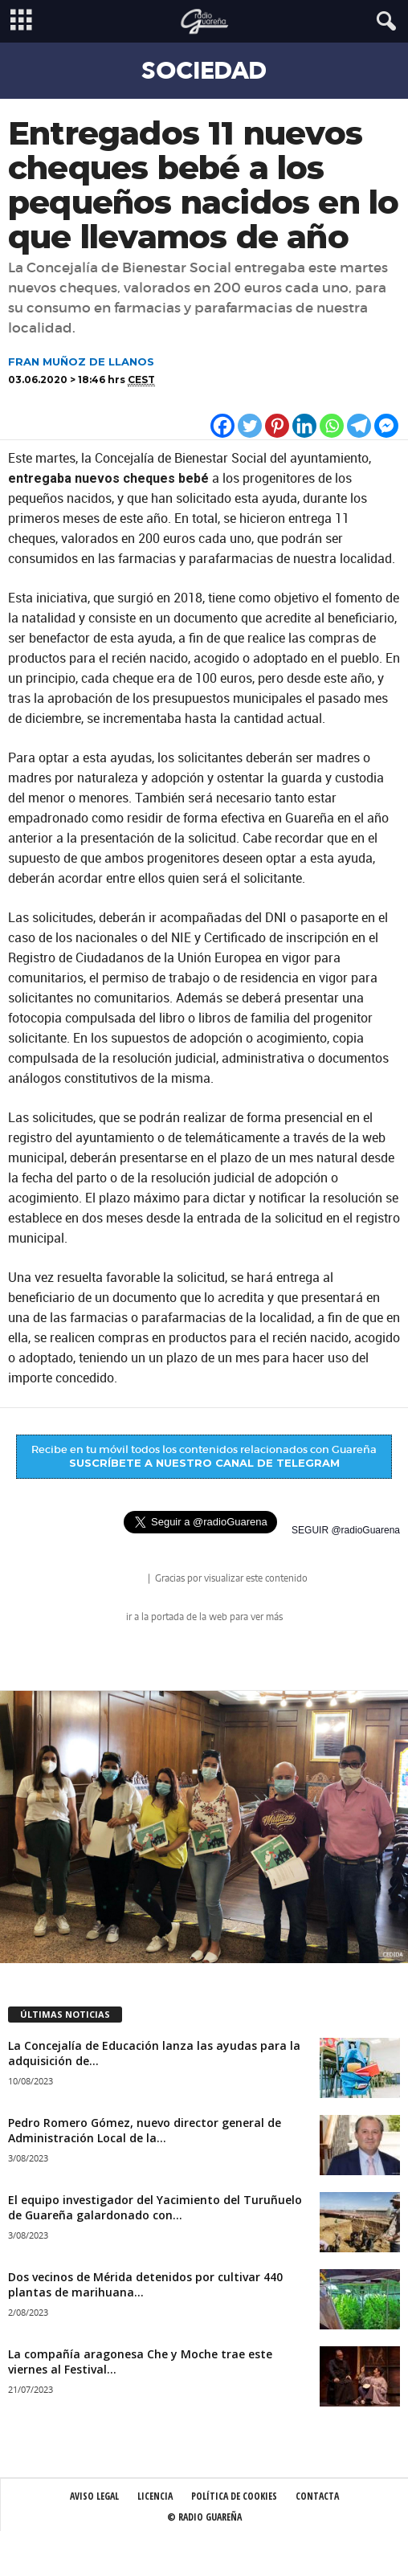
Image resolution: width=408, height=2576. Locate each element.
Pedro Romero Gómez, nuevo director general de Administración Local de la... (144, 2130)
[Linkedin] (304, 426)
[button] (383, 21)
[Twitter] (250, 426)
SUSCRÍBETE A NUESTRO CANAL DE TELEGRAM (204, 1462)
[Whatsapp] (332, 426)
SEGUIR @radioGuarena (346, 1530)
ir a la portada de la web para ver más (204, 1617)
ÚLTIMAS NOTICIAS (65, 2014)
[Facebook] (222, 426)
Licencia (155, 2496)
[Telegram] (359, 426)
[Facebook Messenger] (386, 426)
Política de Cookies (234, 2496)
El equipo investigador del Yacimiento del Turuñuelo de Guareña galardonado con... (155, 2207)
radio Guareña (122, 1579)
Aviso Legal (94, 2496)
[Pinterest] (277, 426)
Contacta (317, 2496)
